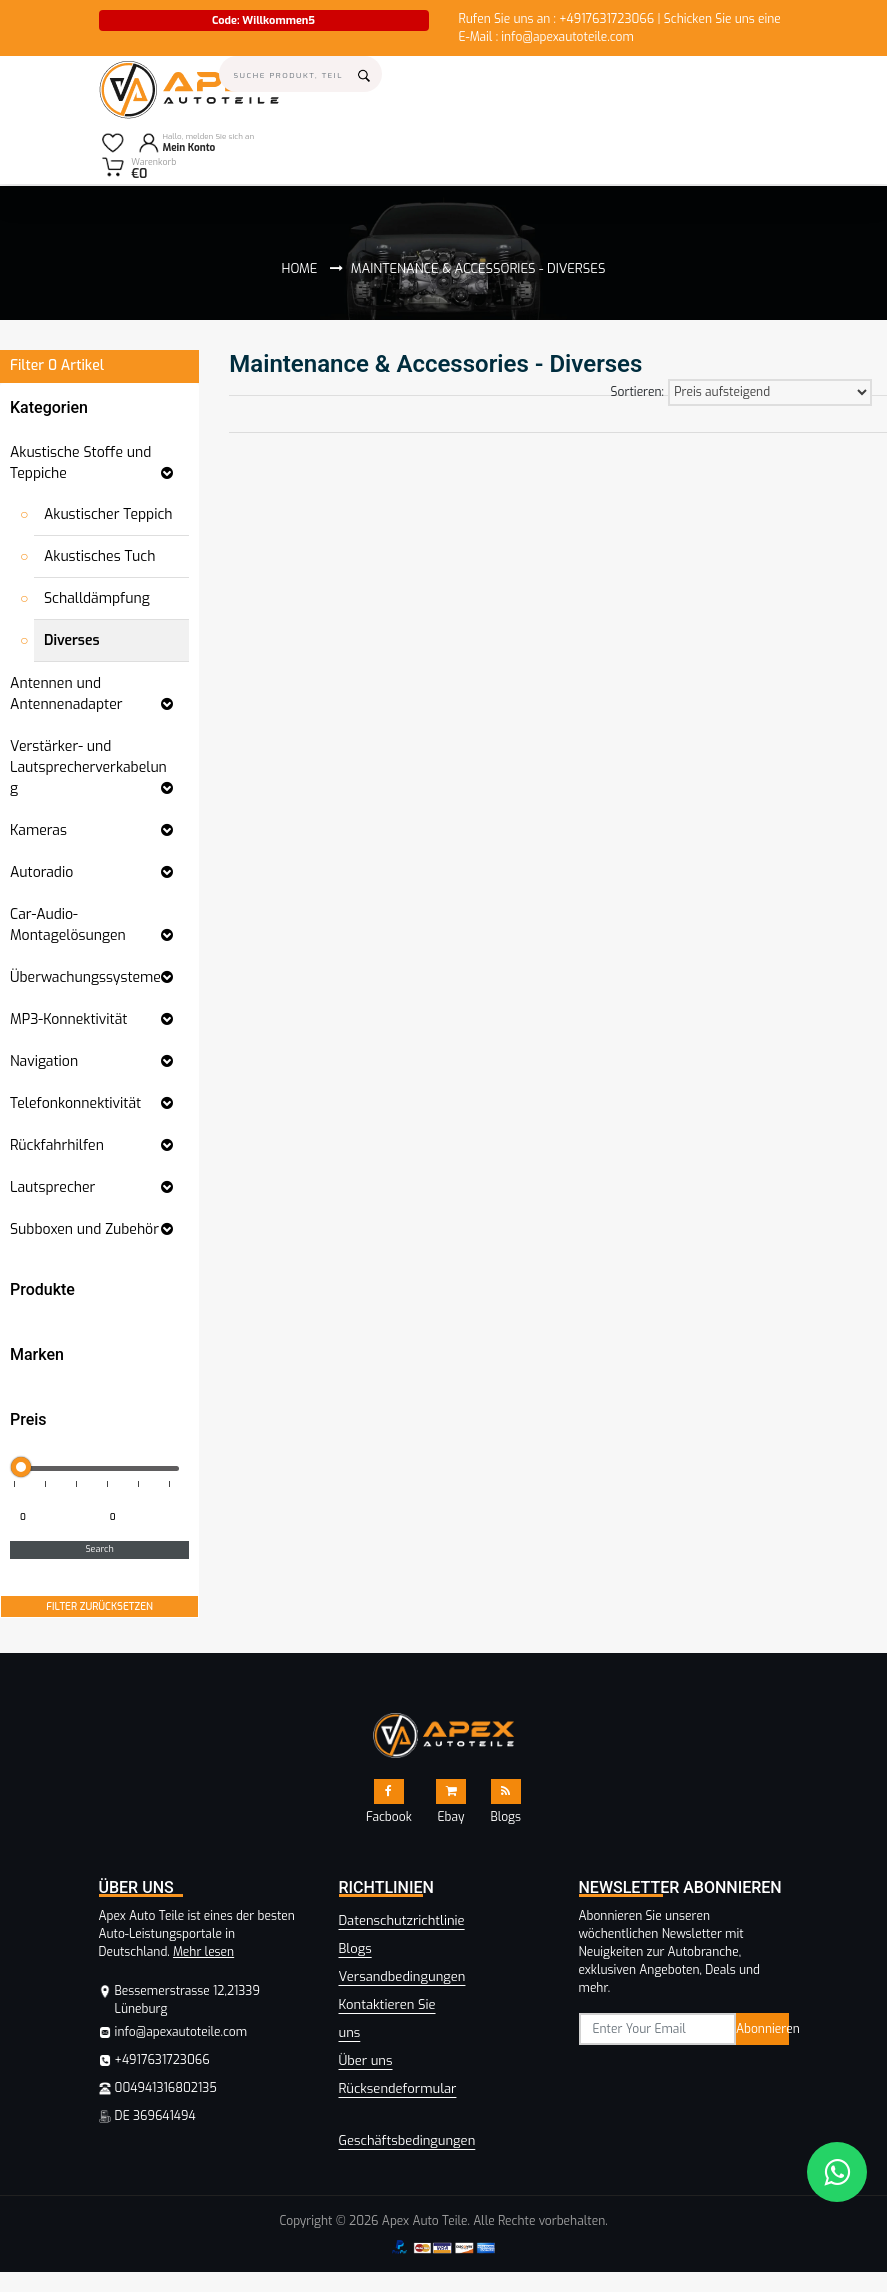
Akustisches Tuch (99, 556)
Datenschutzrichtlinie (402, 1920)
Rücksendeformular (398, 2088)
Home (300, 268)
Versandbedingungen (402, 1976)
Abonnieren (762, 2029)
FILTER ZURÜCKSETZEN (99, 1606)
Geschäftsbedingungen (407, 2140)
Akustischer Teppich (108, 514)
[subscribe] (658, 2029)
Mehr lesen (203, 1952)
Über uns (366, 2060)
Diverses (72, 640)
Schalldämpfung (97, 598)
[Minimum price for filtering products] (53, 1518)
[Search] (301, 74)
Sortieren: (637, 392)
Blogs (355, 1948)
